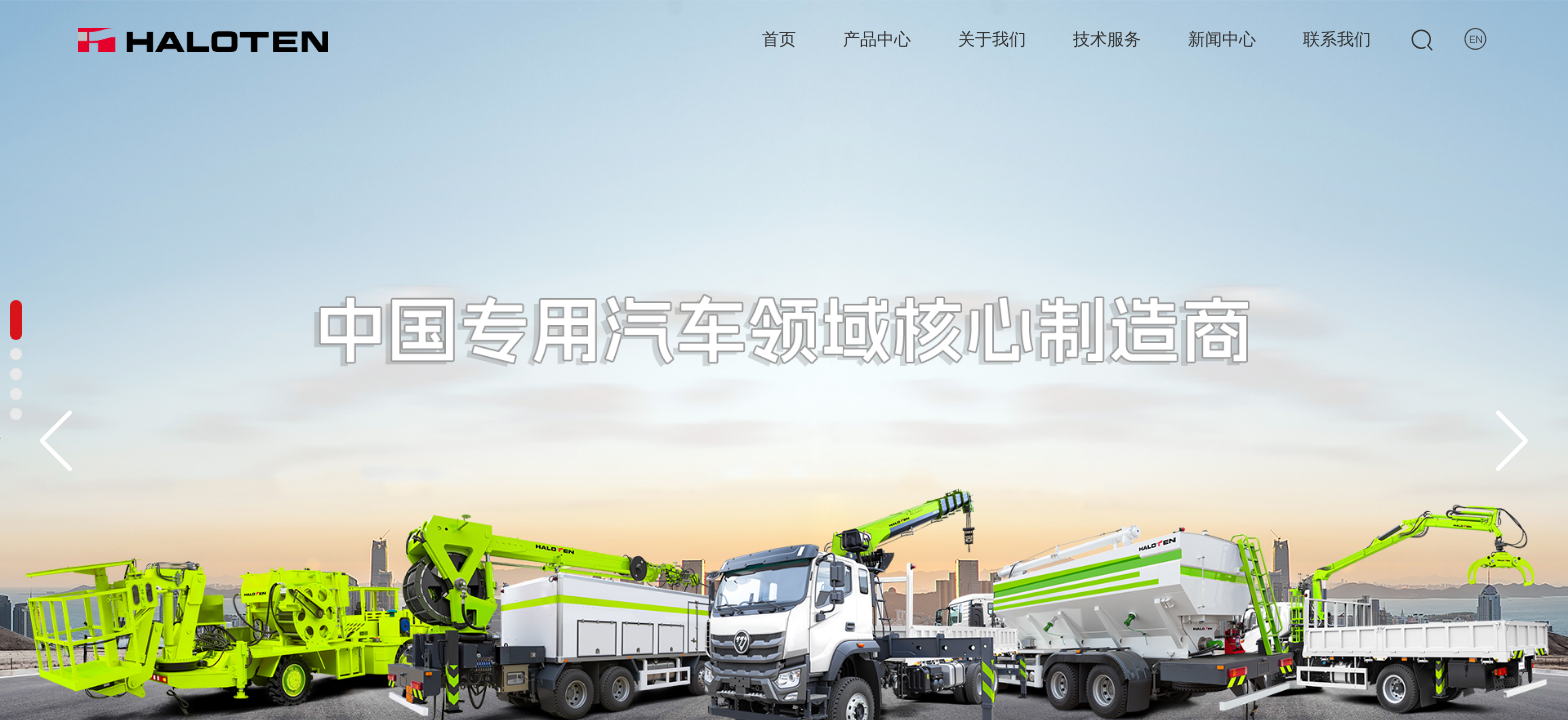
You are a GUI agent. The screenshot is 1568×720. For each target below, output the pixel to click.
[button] (1512, 441)
